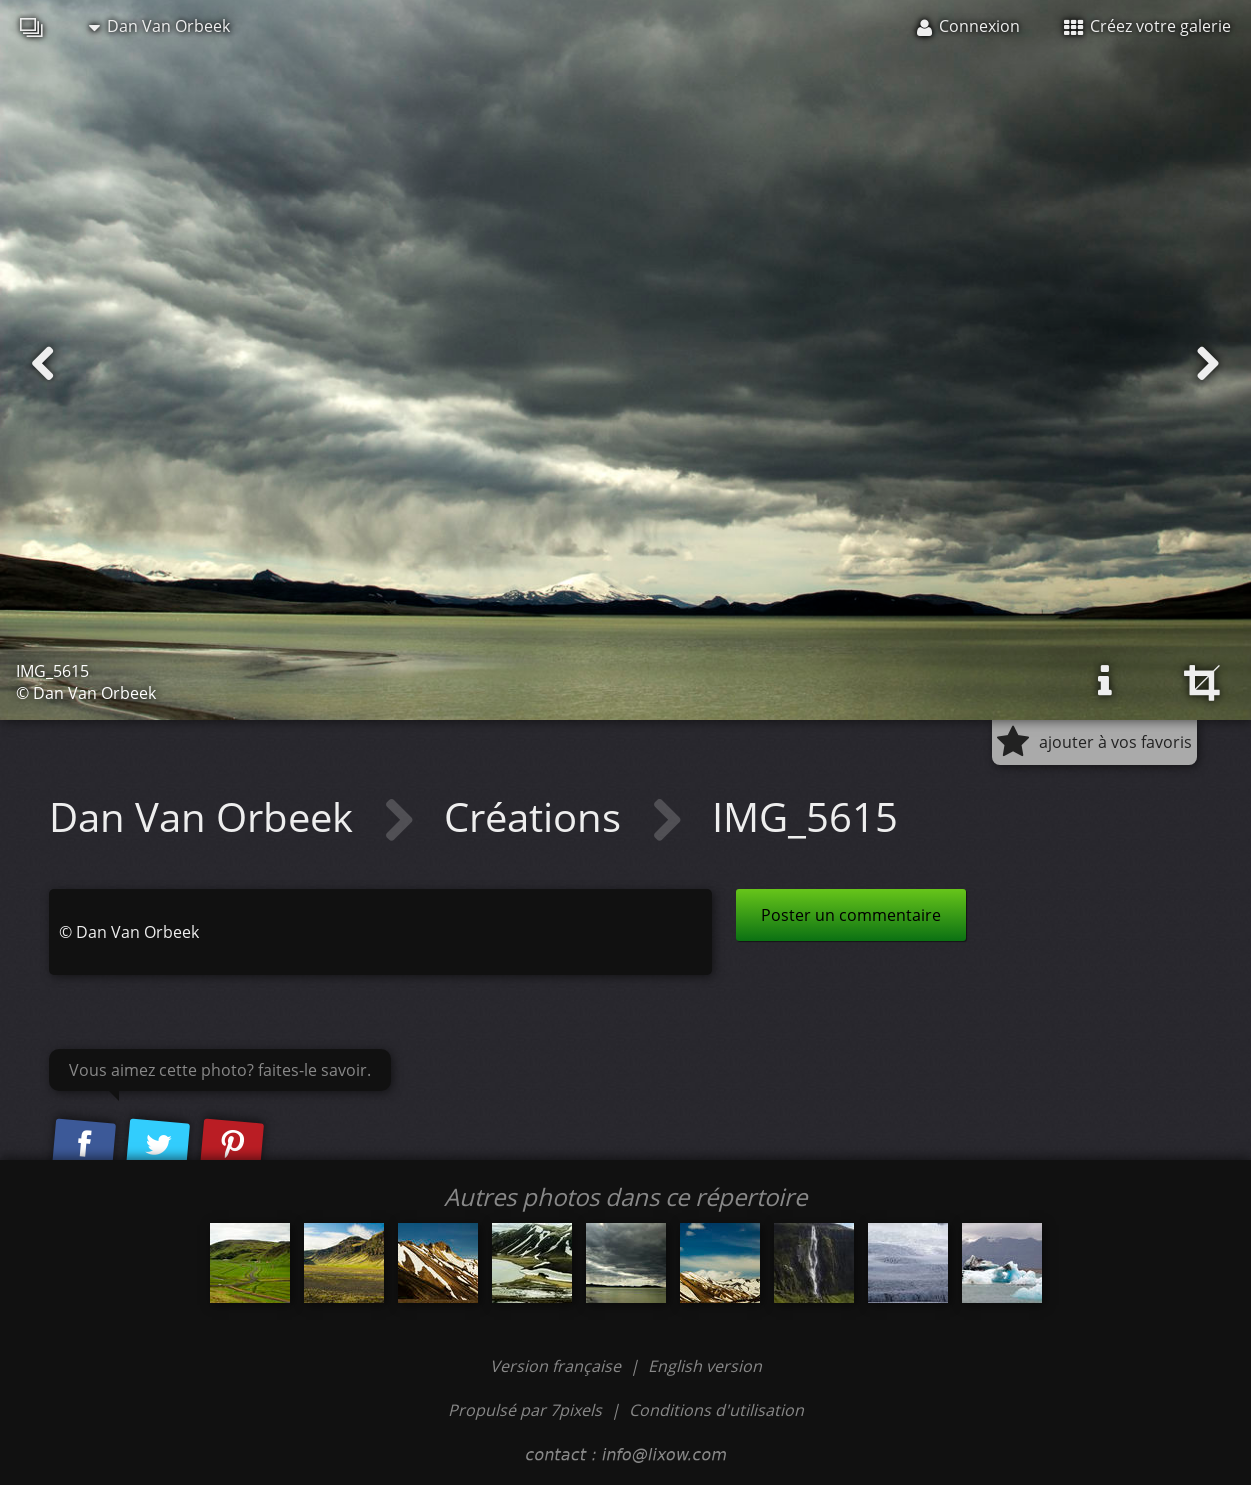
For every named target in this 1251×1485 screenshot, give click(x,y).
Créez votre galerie (1147, 26)
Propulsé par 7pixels (525, 1410)
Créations (537, 816)
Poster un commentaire (851, 915)
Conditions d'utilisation (716, 1410)
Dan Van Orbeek (159, 26)
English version (705, 1366)
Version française (557, 1366)
